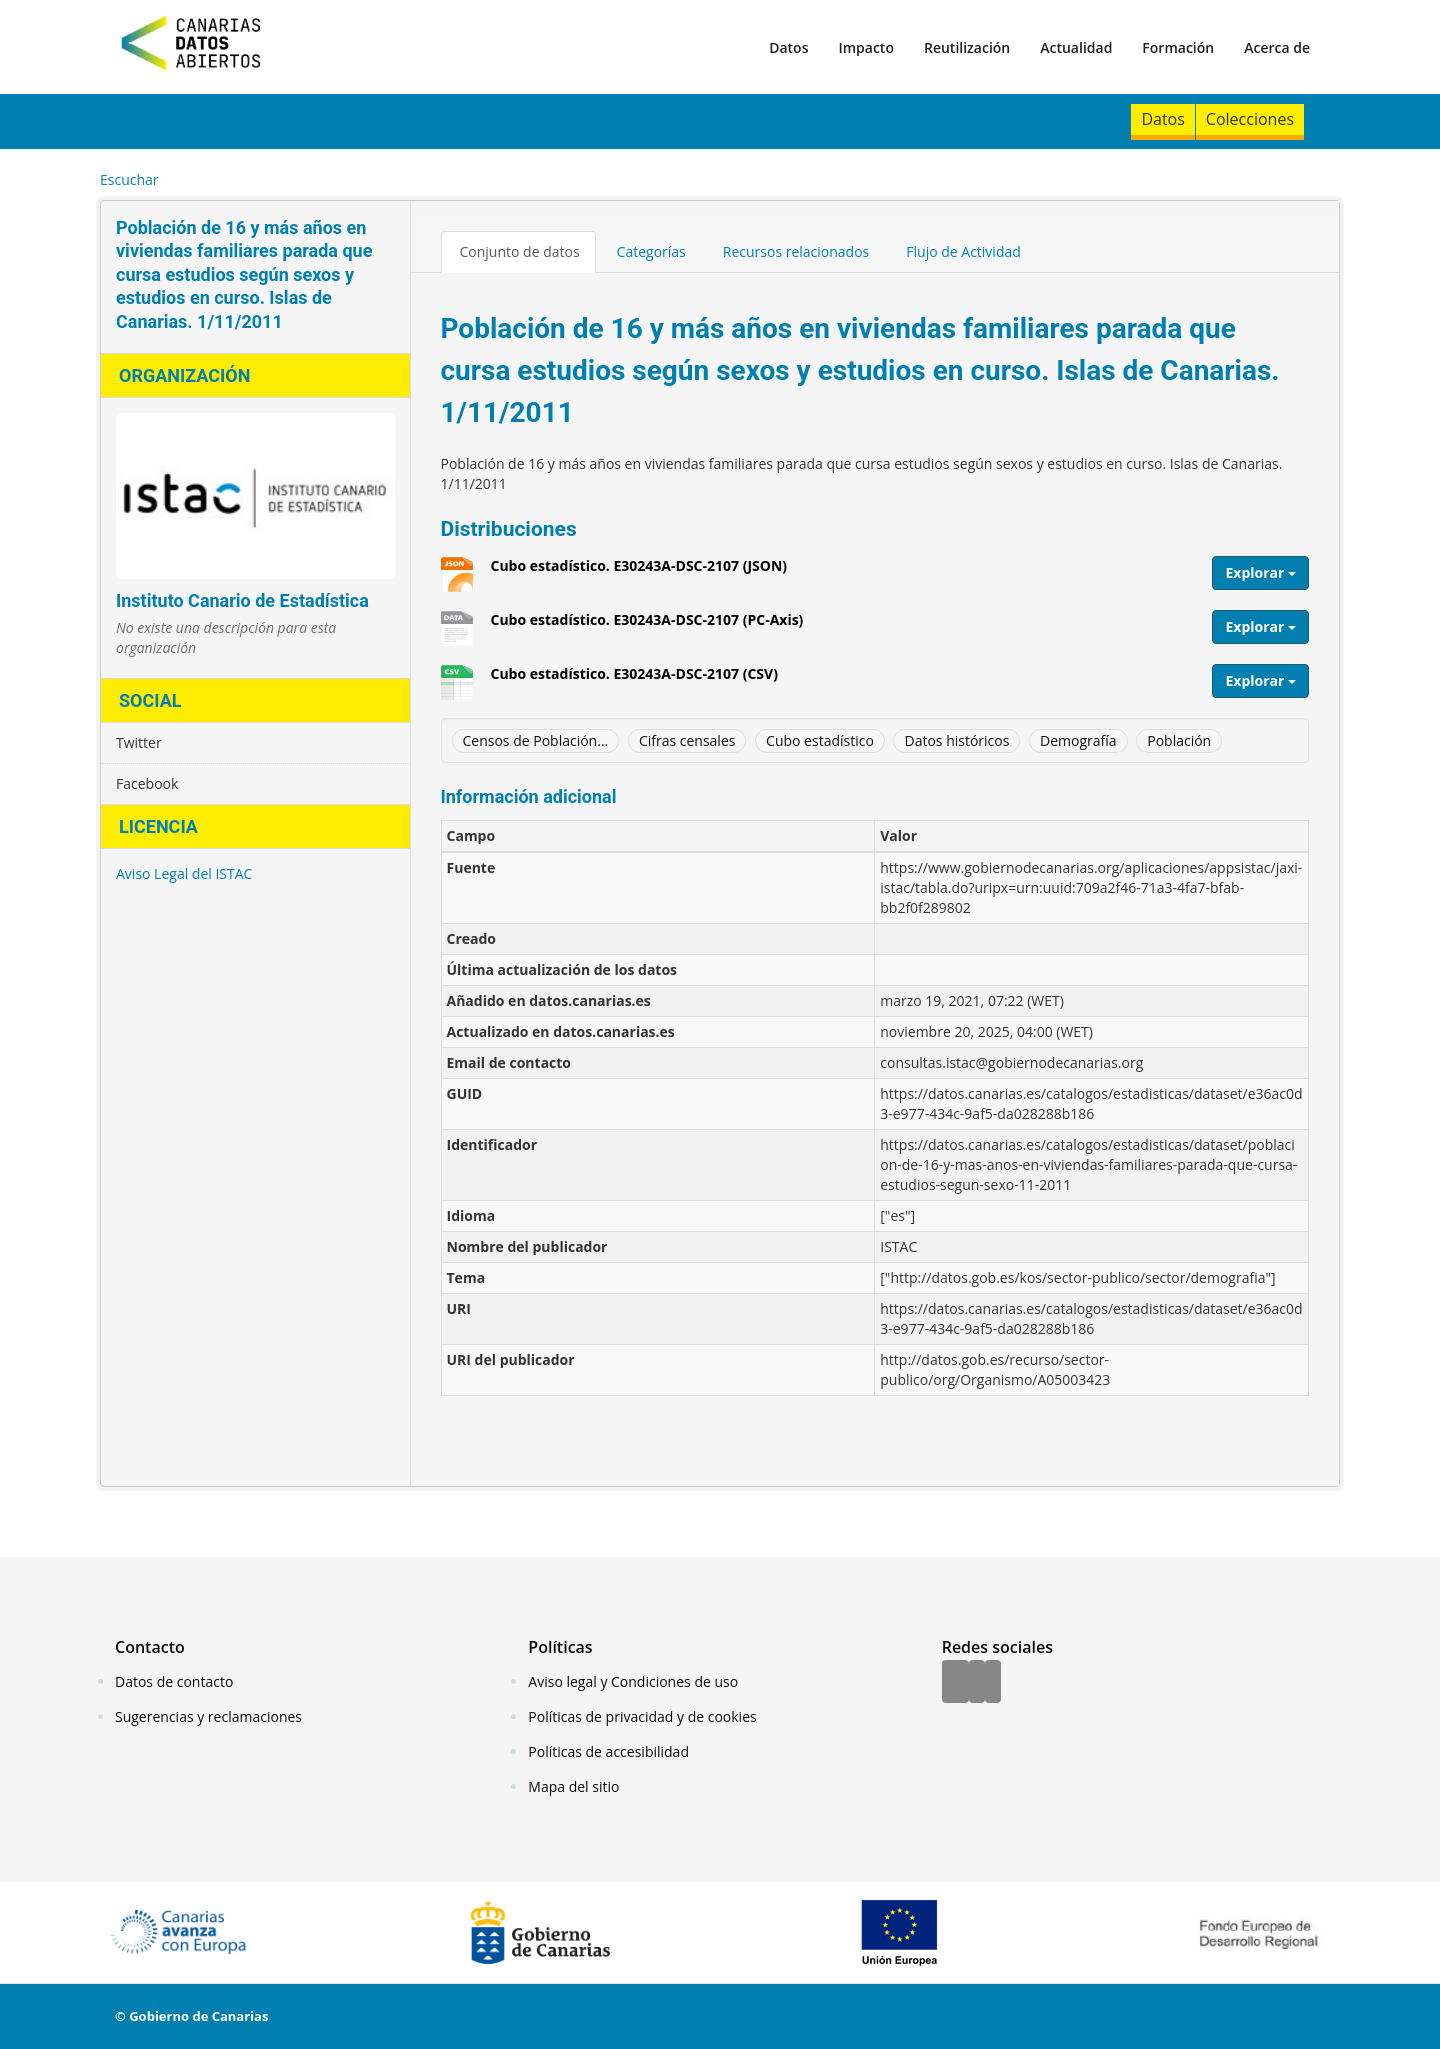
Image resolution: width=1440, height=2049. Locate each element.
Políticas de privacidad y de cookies (642, 1716)
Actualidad (1076, 47)
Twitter (139, 742)
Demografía (1078, 740)
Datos (788, 47)
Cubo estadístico (820, 740)
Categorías (651, 251)
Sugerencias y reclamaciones (208, 1716)
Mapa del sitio (573, 1786)
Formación (1178, 47)
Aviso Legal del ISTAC (184, 873)
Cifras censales (687, 740)
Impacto (866, 47)
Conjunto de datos (520, 251)
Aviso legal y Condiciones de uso (633, 1681)
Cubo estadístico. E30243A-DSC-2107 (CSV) (634, 681)
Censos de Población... (536, 740)
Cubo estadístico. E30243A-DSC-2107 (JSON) (639, 573)
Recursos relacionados (796, 251)
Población (1179, 740)
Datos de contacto (174, 1681)
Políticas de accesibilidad (608, 1751)
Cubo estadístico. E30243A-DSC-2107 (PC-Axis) (647, 627)
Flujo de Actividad (963, 251)
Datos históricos (956, 740)
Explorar (1260, 572)
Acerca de (1277, 47)
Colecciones (1250, 119)
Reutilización (967, 47)
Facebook (147, 783)
